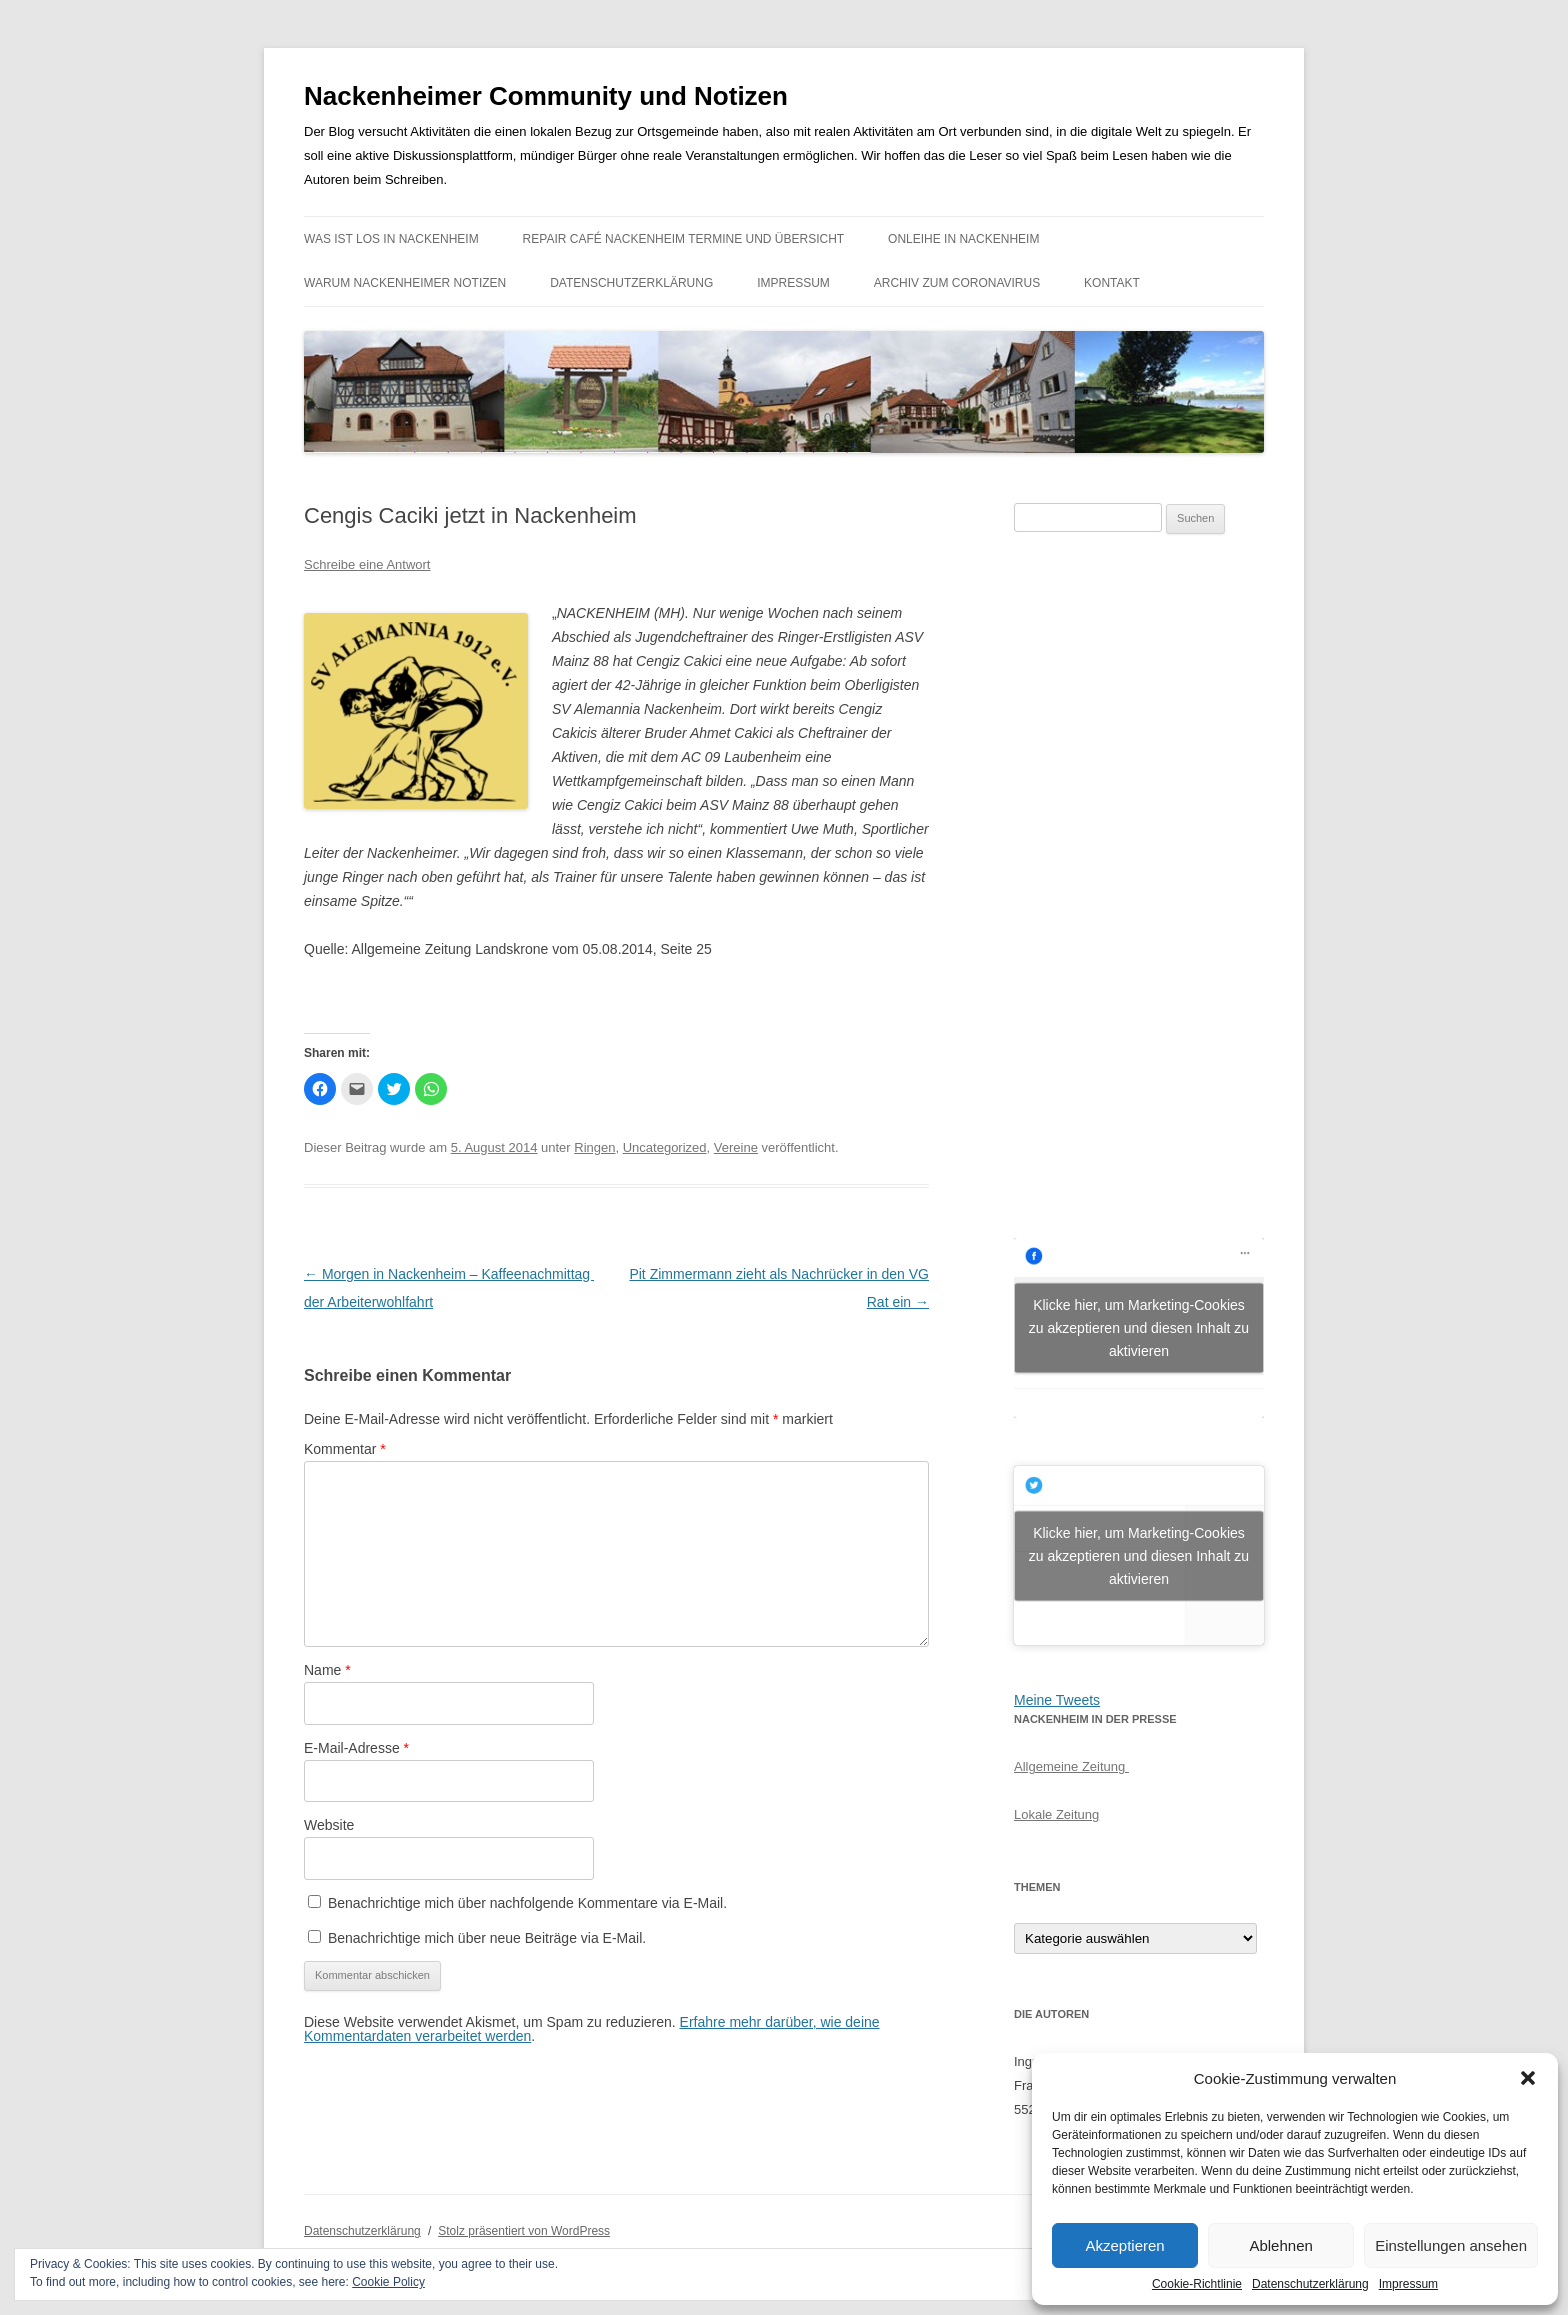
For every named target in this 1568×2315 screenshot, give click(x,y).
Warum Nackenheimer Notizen (405, 283)
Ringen (594, 1147)
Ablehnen (1280, 2245)
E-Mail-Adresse (356, 1748)
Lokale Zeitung (1056, 1814)
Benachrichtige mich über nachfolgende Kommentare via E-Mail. (527, 1903)
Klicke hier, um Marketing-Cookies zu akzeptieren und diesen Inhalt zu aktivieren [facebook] (1139, 1327)
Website (329, 1825)
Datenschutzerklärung (1310, 2284)
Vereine (736, 1147)
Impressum (1408, 2284)
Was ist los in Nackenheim (391, 239)
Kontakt (1112, 283)
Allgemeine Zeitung (1071, 1766)
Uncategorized (665, 1147)
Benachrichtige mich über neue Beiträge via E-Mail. (487, 1938)
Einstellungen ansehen (1451, 2245)
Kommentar (345, 1449)
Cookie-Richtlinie (1197, 2284)
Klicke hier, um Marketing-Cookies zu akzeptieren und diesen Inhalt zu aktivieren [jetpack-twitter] (1139, 1555)
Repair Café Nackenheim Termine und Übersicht (684, 239)
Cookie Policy (388, 2282)
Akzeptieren (1124, 2245)
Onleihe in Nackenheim (963, 239)
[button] (1528, 2078)
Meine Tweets (1057, 1700)
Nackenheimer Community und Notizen (546, 96)
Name (327, 1670)
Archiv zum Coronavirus (957, 283)
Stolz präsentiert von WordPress (524, 2231)
